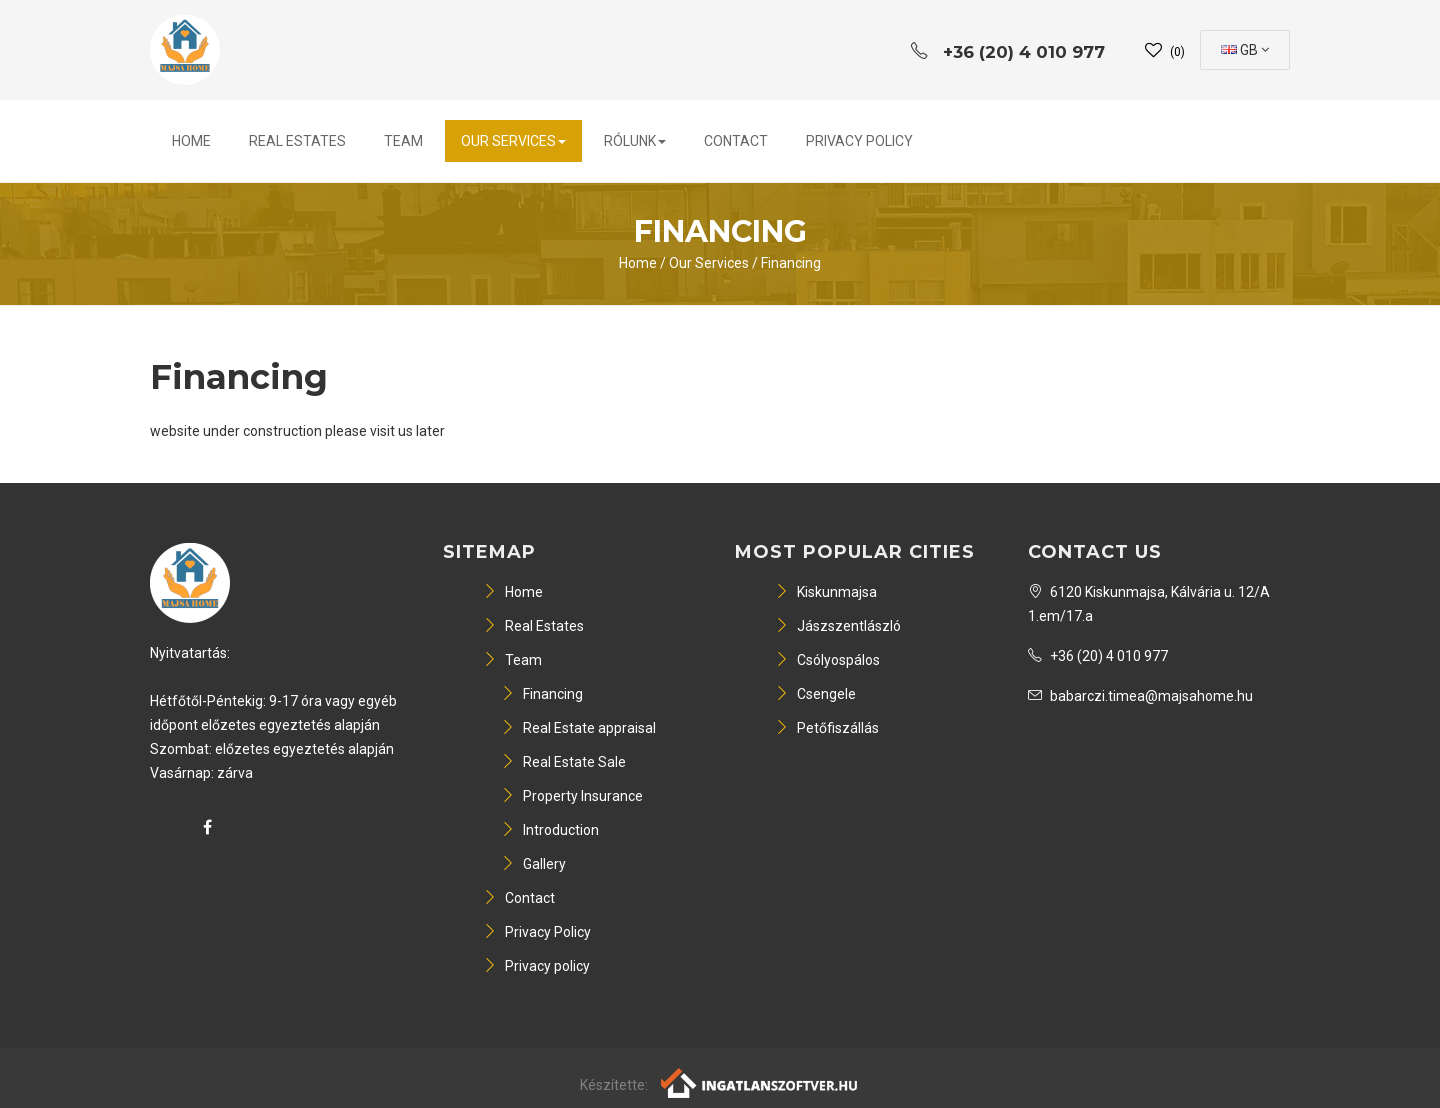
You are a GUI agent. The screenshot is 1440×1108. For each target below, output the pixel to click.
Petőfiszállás (827, 728)
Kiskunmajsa (826, 592)
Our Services (513, 141)
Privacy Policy (859, 141)
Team (403, 141)
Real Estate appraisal (578, 728)
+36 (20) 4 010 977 (1098, 656)
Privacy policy (536, 966)
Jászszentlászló (838, 626)
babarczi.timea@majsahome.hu (1140, 696)
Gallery (533, 864)
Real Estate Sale (563, 762)
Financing (791, 263)
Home (191, 141)
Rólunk (635, 141)
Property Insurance (572, 796)
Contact (736, 141)
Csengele (815, 694)
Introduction (550, 830)
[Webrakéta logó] (760, 1082)
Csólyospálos (827, 660)
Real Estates (297, 141)
